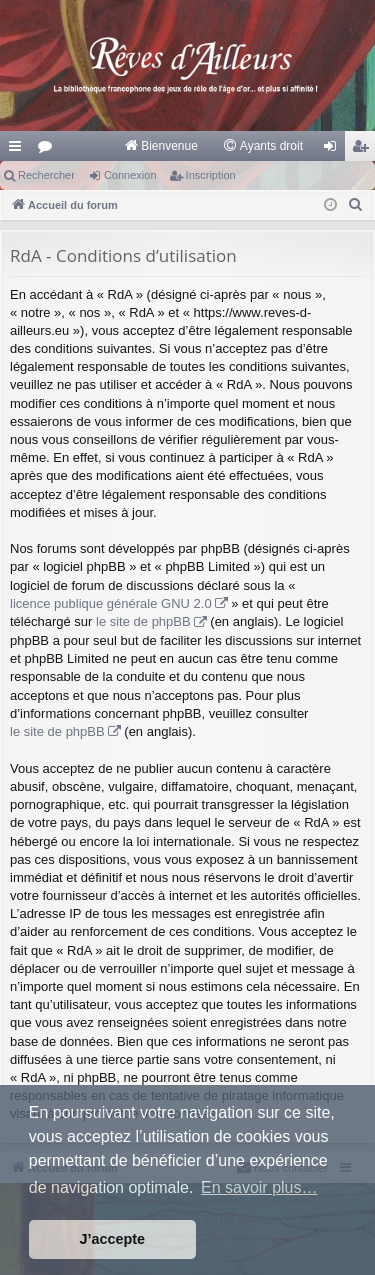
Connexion (130, 175)
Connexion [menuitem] (334, 150)
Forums (49, 150)
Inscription (211, 175)
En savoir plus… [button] (259, 1187)
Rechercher (46, 175)
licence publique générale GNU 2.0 (111, 603)
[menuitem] (160, 146)
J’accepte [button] (113, 1239)
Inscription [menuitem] (364, 150)
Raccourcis (19, 150)
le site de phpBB (143, 621)
